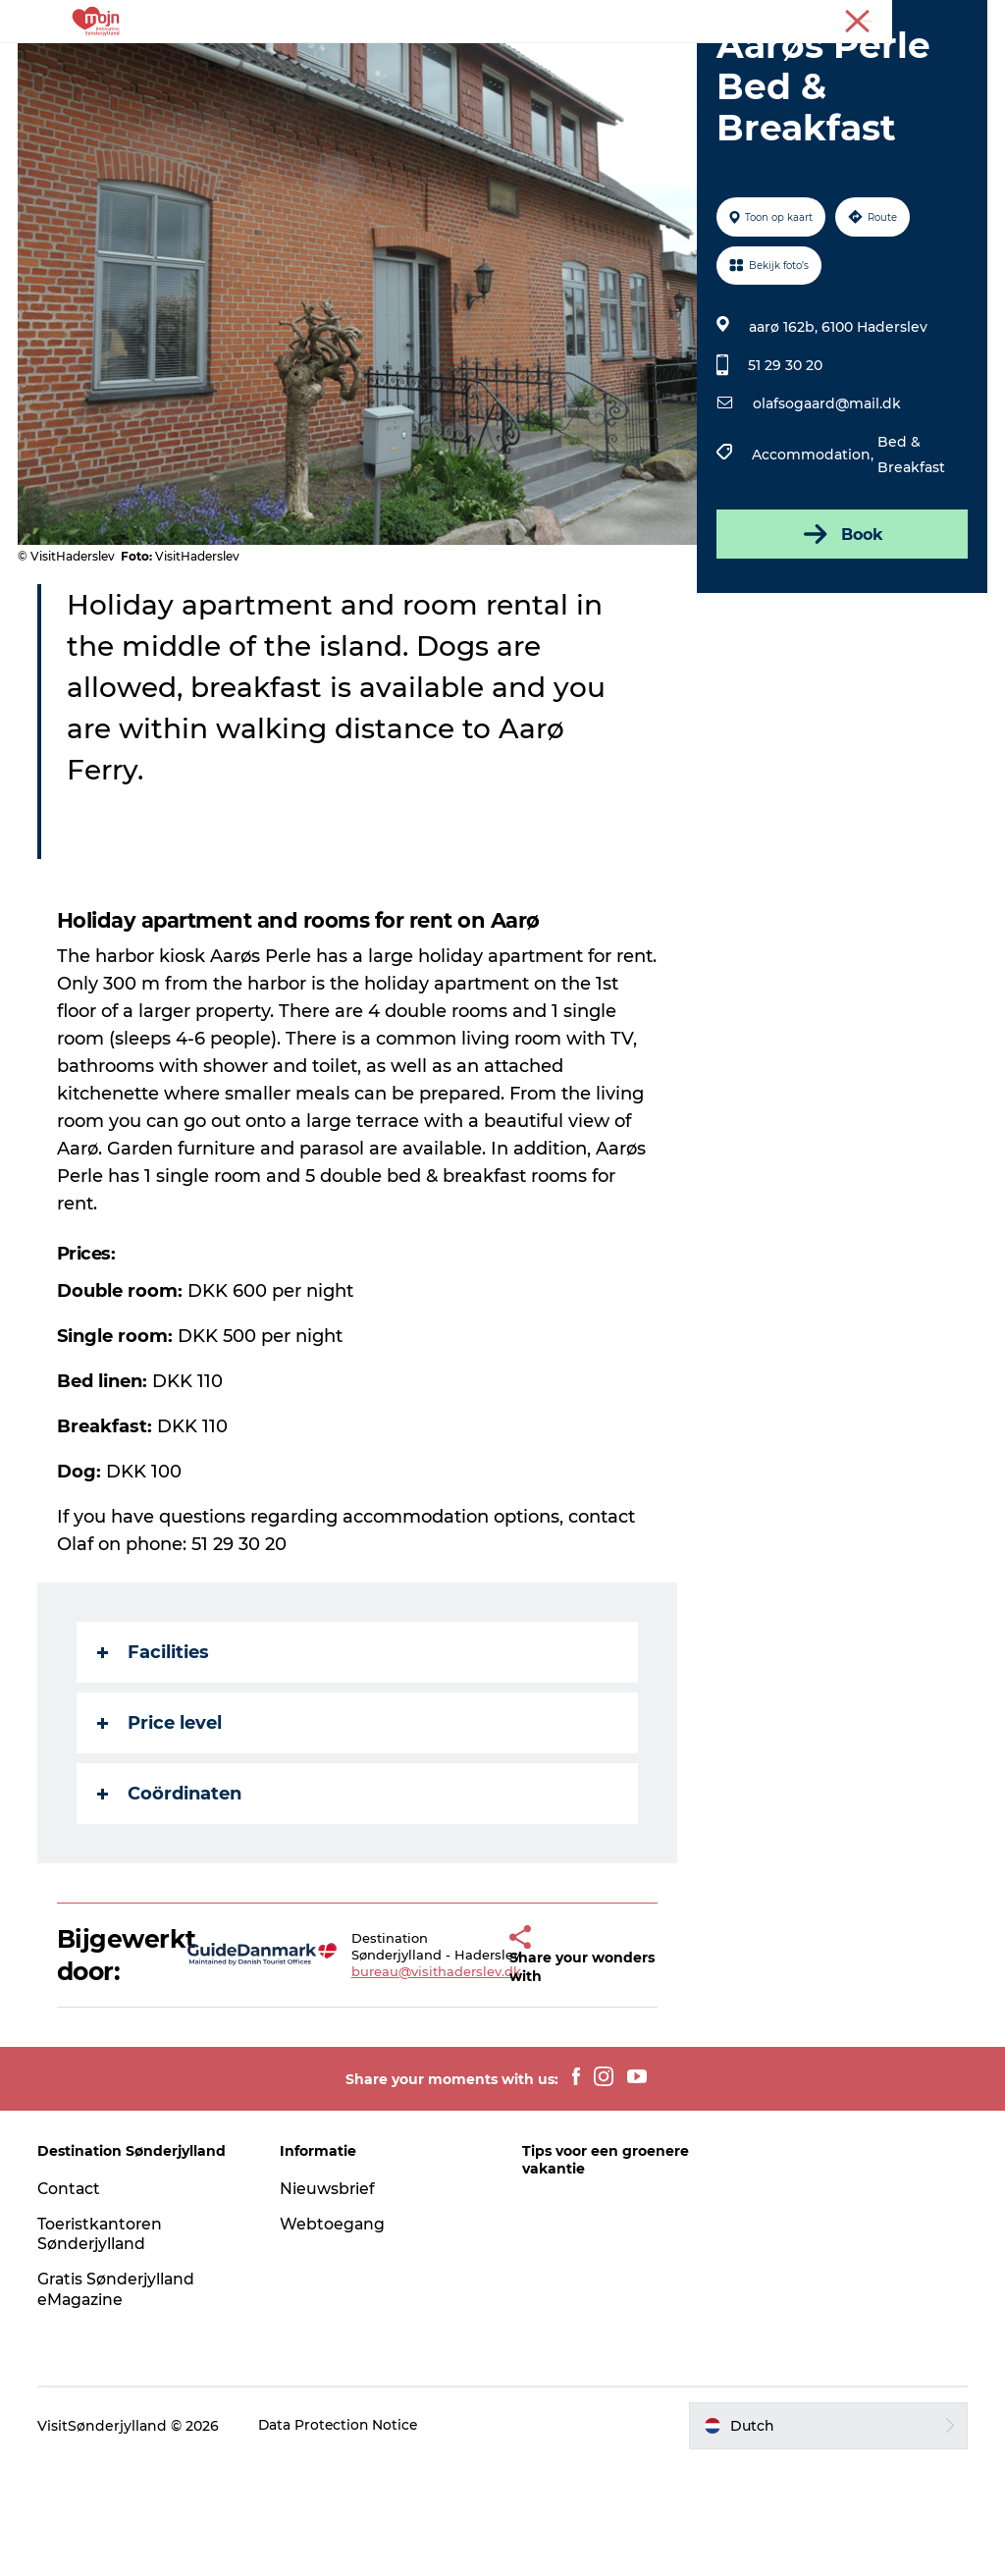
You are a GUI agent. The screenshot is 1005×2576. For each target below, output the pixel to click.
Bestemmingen (443, 63)
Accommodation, (813, 566)
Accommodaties (592, 63)
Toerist (966, 19)
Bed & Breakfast (910, 566)
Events (709, 63)
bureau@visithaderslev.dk (412, 2083)
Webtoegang (334, 2335)
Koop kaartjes (448, 84)
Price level (161, 1835)
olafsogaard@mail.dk (826, 515)
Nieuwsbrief (329, 2299)
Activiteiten (313, 63)
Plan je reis (569, 84)
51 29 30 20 (784, 477)
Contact (71, 2299)
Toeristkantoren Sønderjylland (103, 2345)
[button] (484, 2066)
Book (840, 646)
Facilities (155, 1764)
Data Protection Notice (341, 2537)
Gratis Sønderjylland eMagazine (120, 2401)
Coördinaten (171, 1905)
